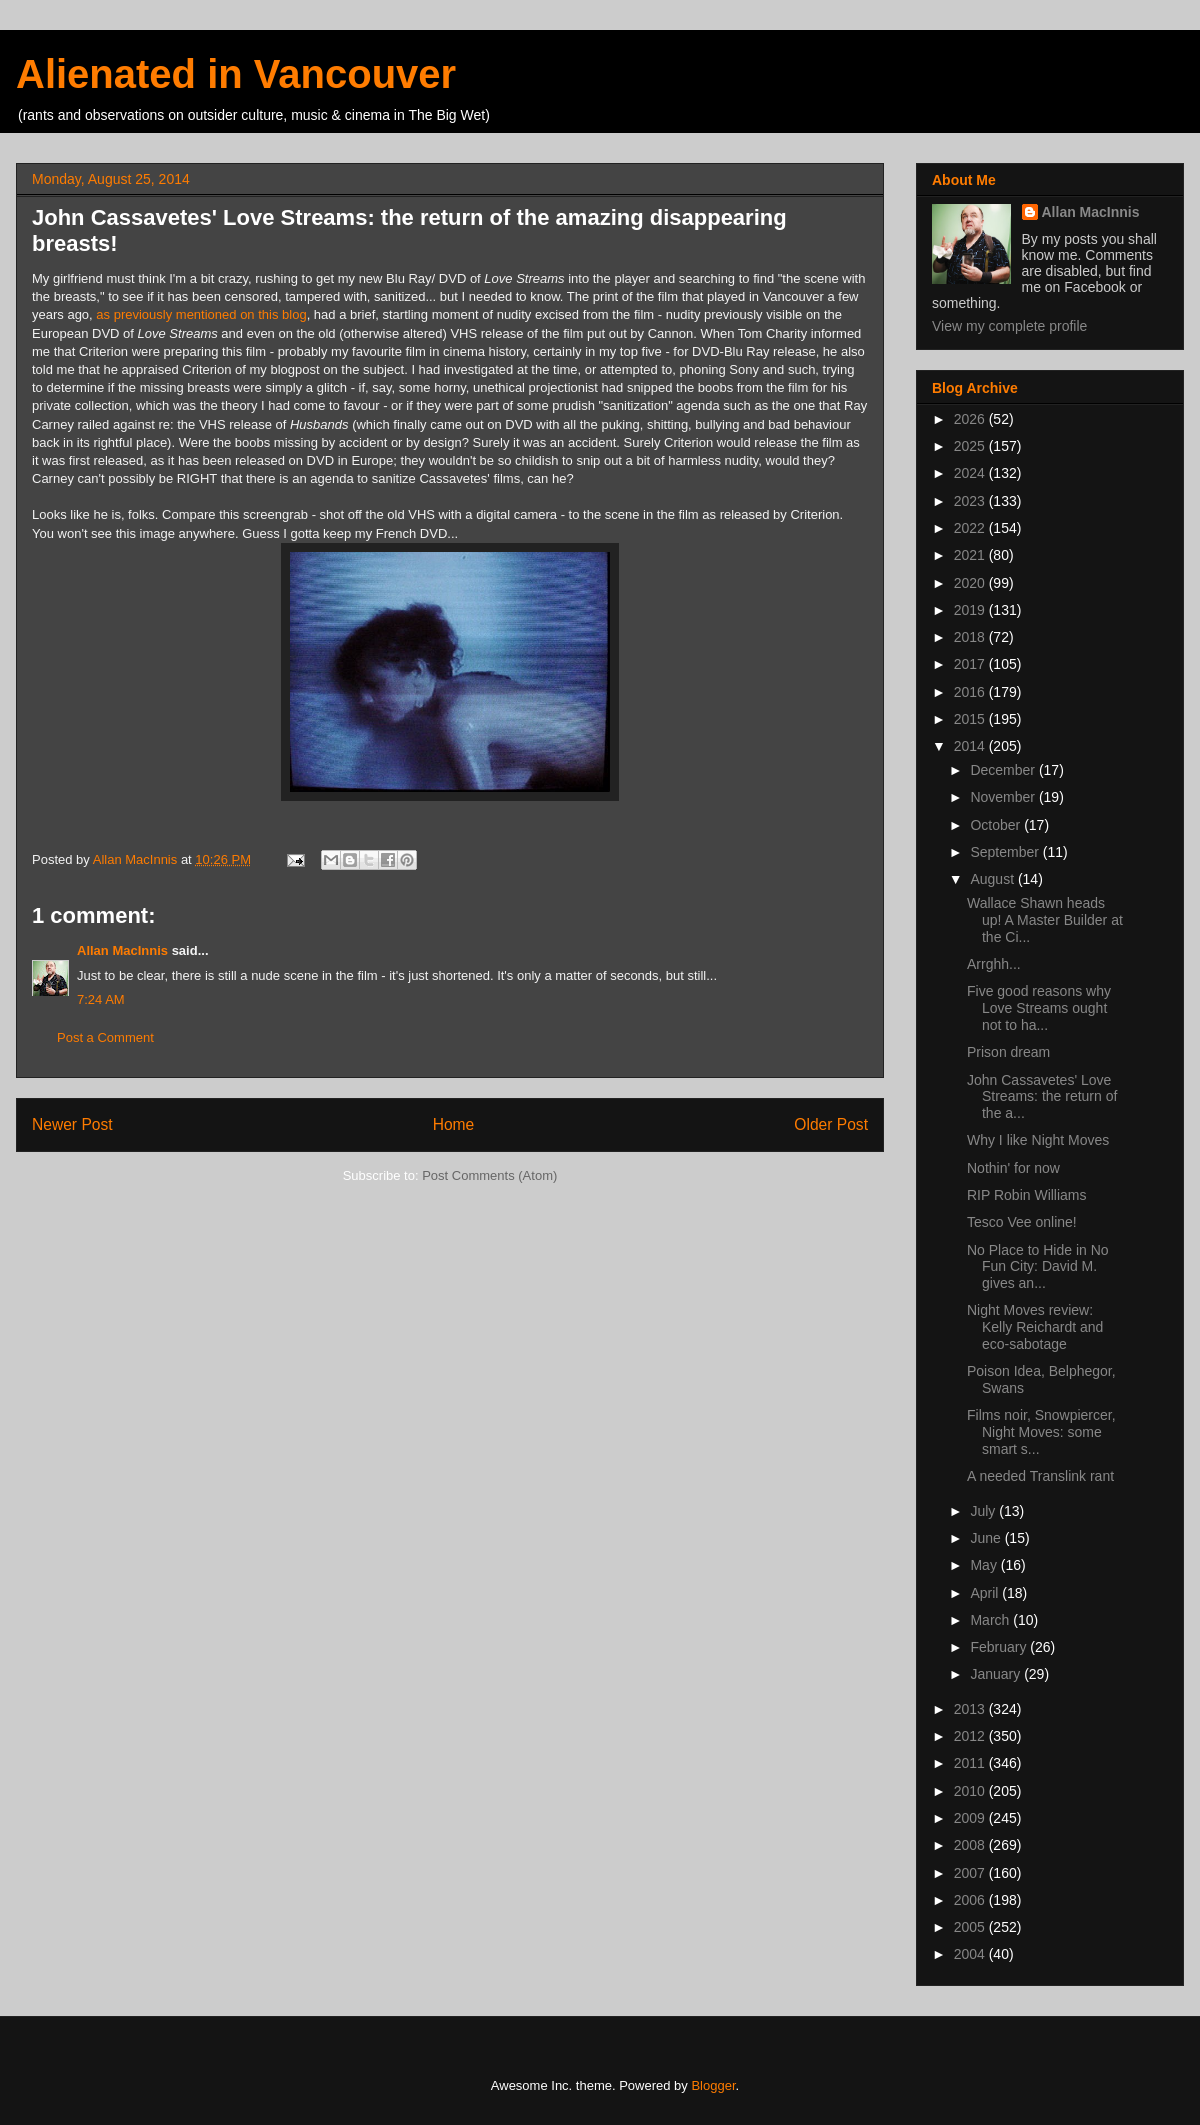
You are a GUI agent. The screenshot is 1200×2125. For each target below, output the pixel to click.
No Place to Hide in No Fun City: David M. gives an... (1038, 1267)
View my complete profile (1009, 326)
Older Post (831, 1124)
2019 (971, 610)
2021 (971, 555)
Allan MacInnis (122, 950)
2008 (971, 1845)
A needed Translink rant (1040, 1476)
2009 (971, 1818)
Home (454, 1124)
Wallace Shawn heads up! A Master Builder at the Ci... (1045, 920)
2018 (971, 637)
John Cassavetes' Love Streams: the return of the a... (1042, 1097)
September (1006, 852)
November (1004, 797)
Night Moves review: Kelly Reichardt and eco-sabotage (1035, 1327)
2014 (971, 746)
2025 (971, 446)
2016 (971, 692)
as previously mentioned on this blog (201, 314)
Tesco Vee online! (1022, 1222)
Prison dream (1008, 1052)
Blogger (713, 2085)
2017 (971, 664)
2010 (971, 1791)
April (986, 1593)
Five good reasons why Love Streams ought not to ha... (1039, 1008)
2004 (971, 1954)
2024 (971, 473)
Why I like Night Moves (1038, 1140)
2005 (971, 1927)
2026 (971, 419)
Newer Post (72, 1124)
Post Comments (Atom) (489, 1175)
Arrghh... (994, 964)
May (985, 1565)
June (987, 1538)
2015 (971, 719)
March (991, 1620)
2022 (971, 528)
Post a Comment (105, 1037)
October (997, 825)
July (984, 1511)
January (997, 1674)
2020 (971, 583)
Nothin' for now (1013, 1168)
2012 (971, 1736)
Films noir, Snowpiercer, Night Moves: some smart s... (1041, 1432)
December (1004, 770)
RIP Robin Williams (1027, 1195)
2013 (971, 1709)
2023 (971, 501)
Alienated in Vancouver (236, 74)
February (1000, 1647)
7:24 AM (101, 999)
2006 (971, 1900)
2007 (971, 1873)
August (993, 879)
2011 (971, 1763)
